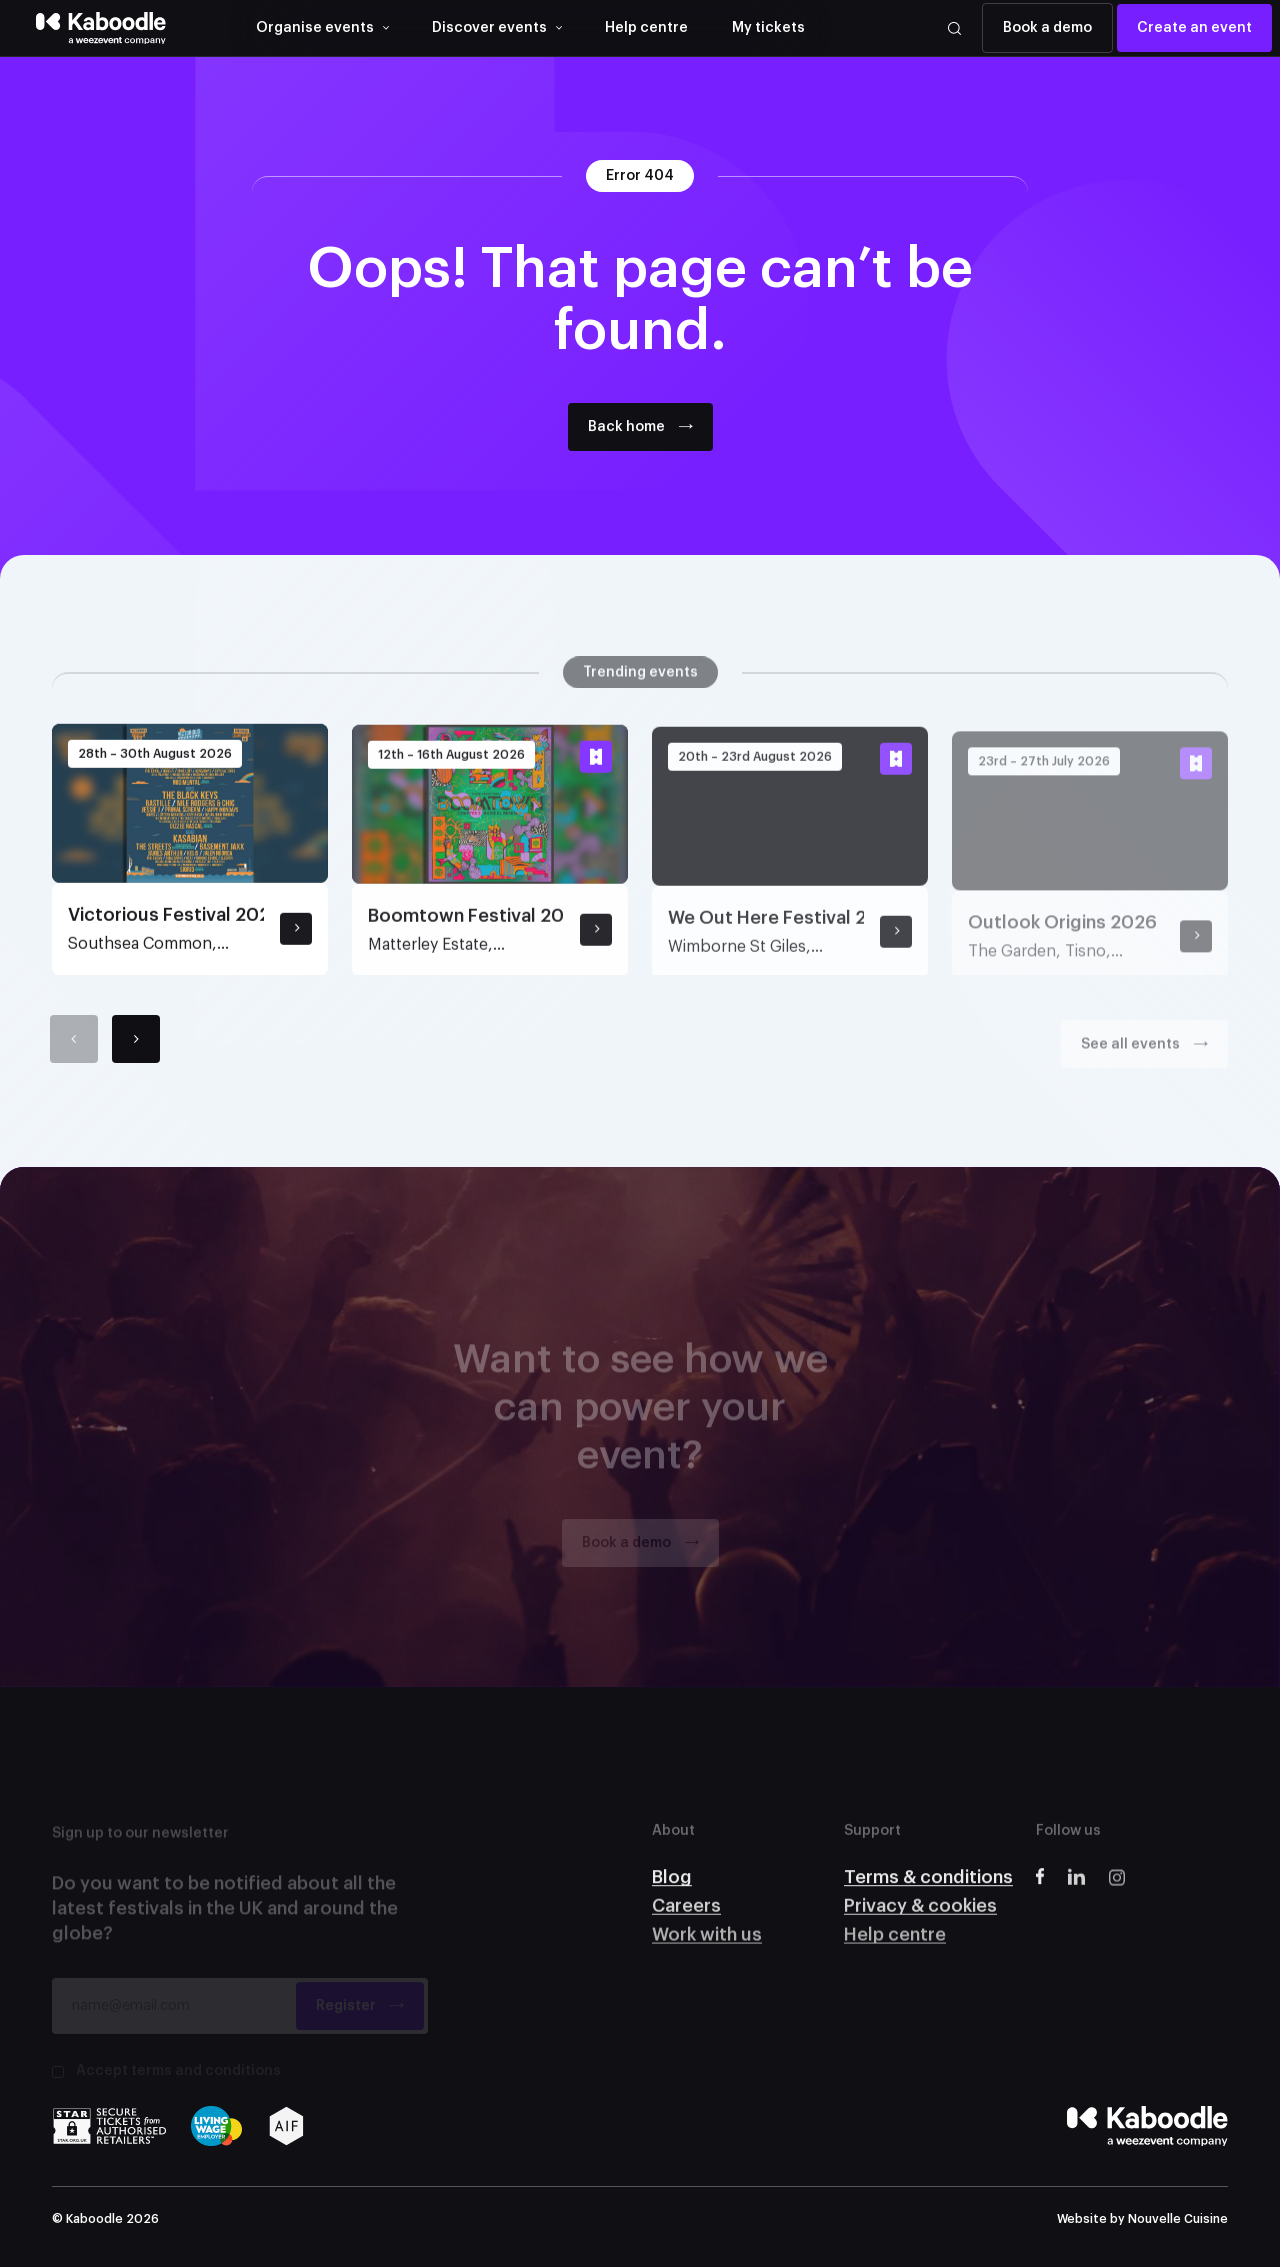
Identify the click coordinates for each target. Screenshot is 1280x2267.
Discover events (489, 28)
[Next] (136, 1054)
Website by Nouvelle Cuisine (1142, 2219)
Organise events (315, 28)
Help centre (646, 28)
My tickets (768, 28)
